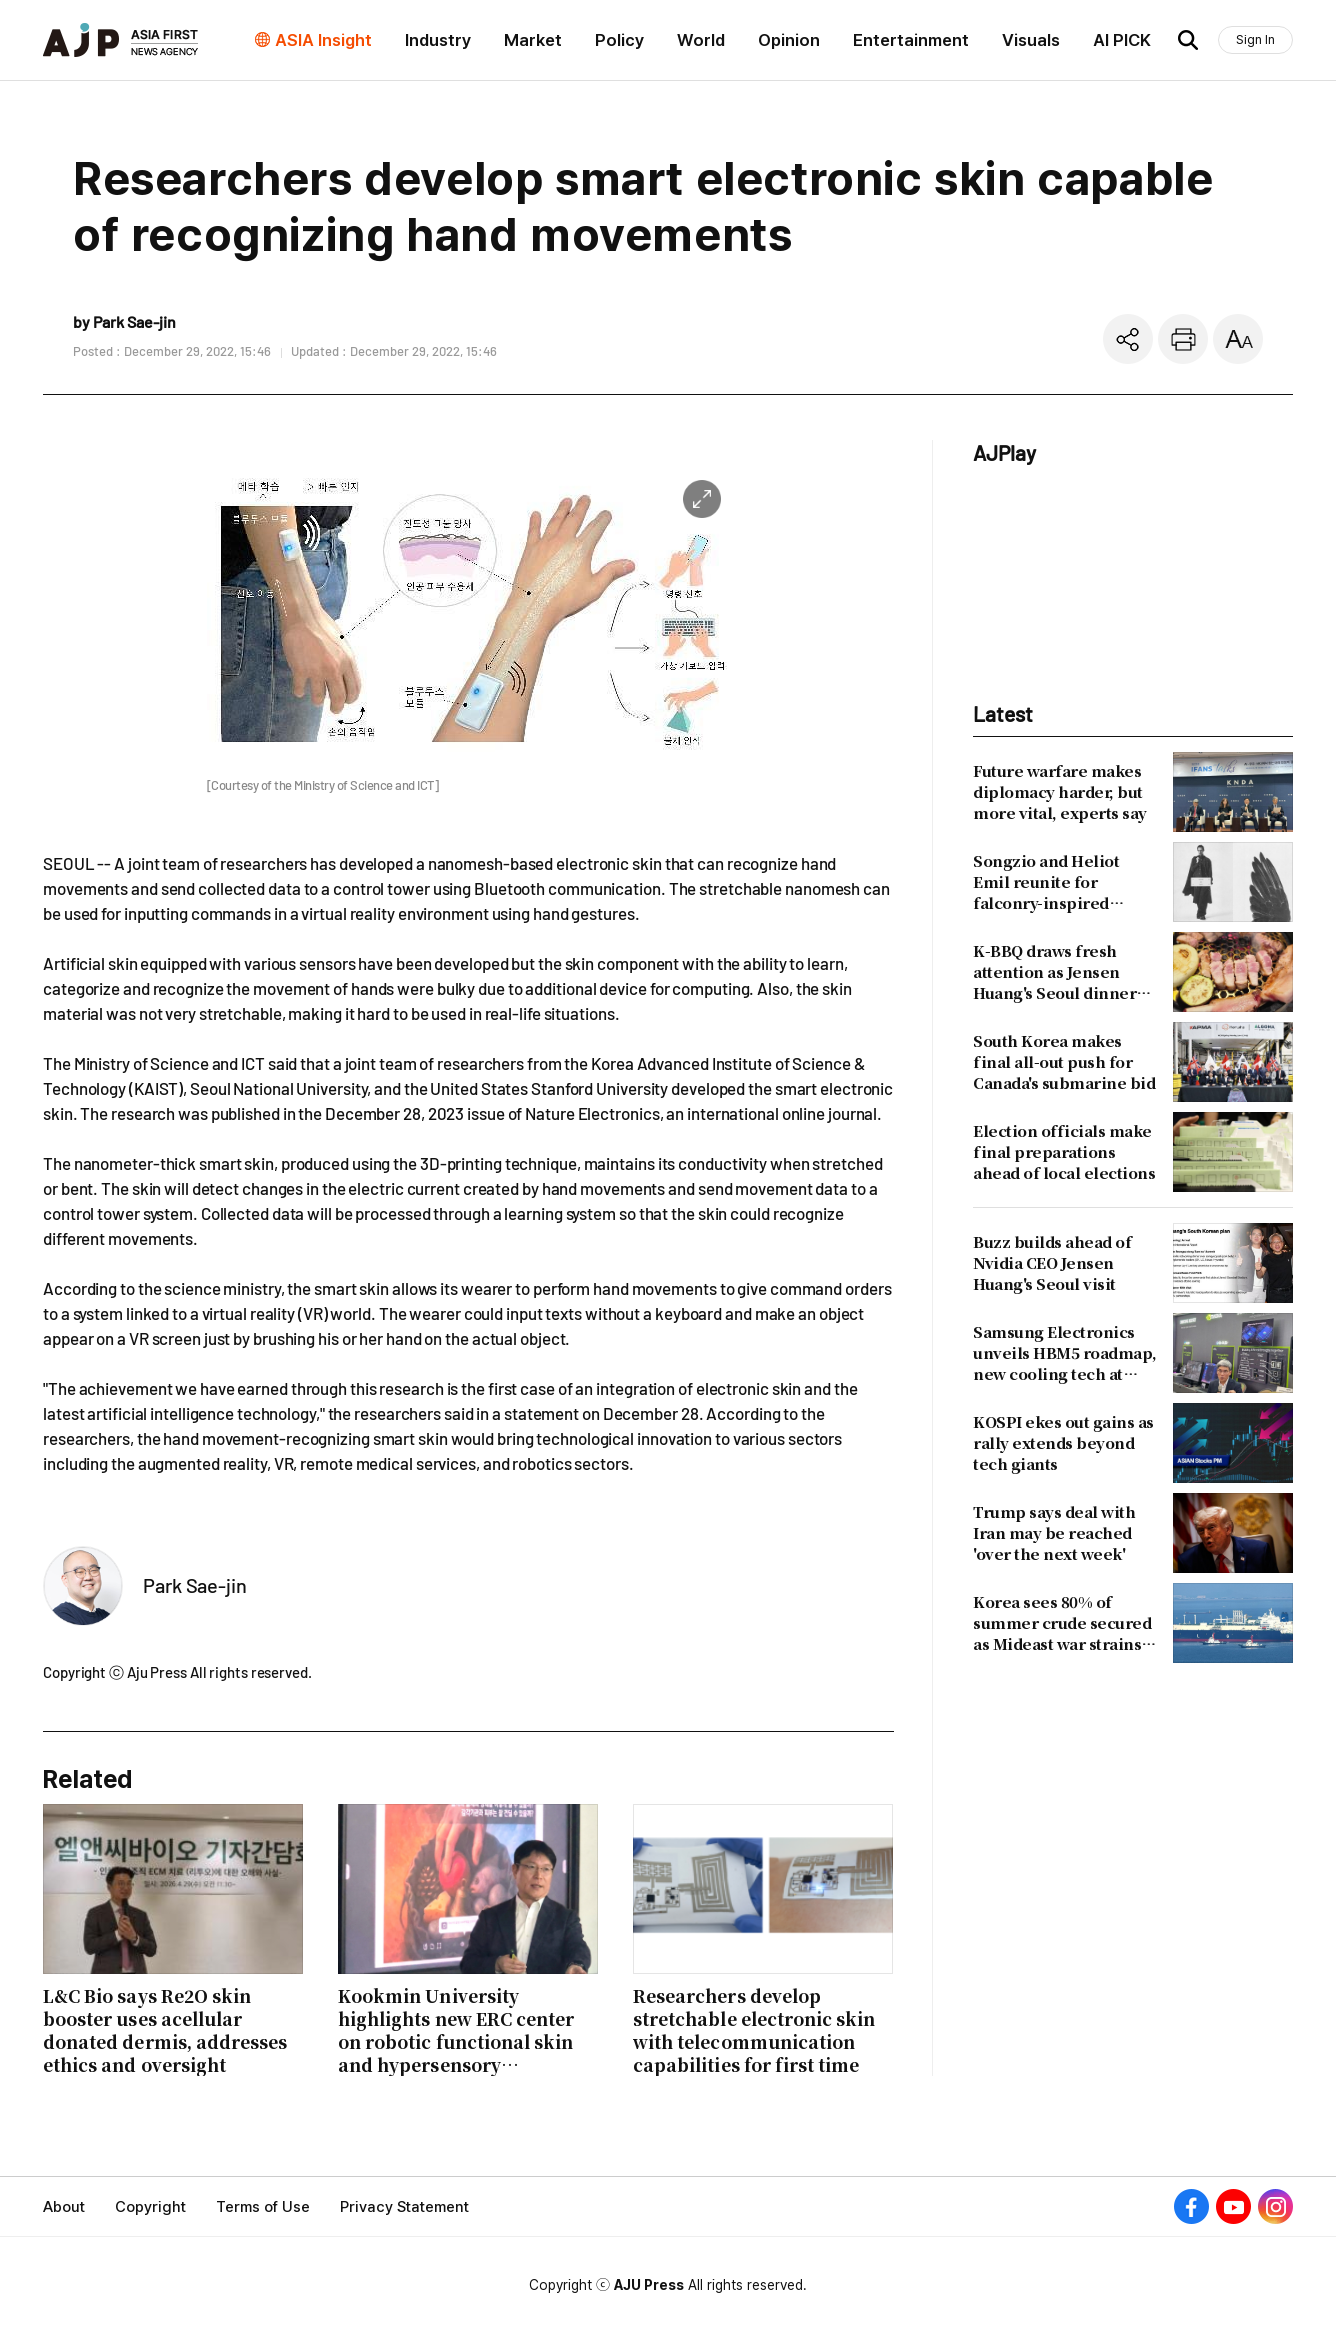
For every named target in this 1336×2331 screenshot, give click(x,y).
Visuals (1031, 40)
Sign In (1255, 39)
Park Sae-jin (195, 1585)
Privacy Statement (404, 2207)
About (64, 2207)
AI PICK (1122, 40)
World (701, 40)
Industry (438, 40)
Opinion (789, 40)
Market (533, 40)
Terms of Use (263, 2207)
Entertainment (911, 40)
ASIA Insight (323, 40)
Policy (619, 40)
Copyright (150, 2207)
